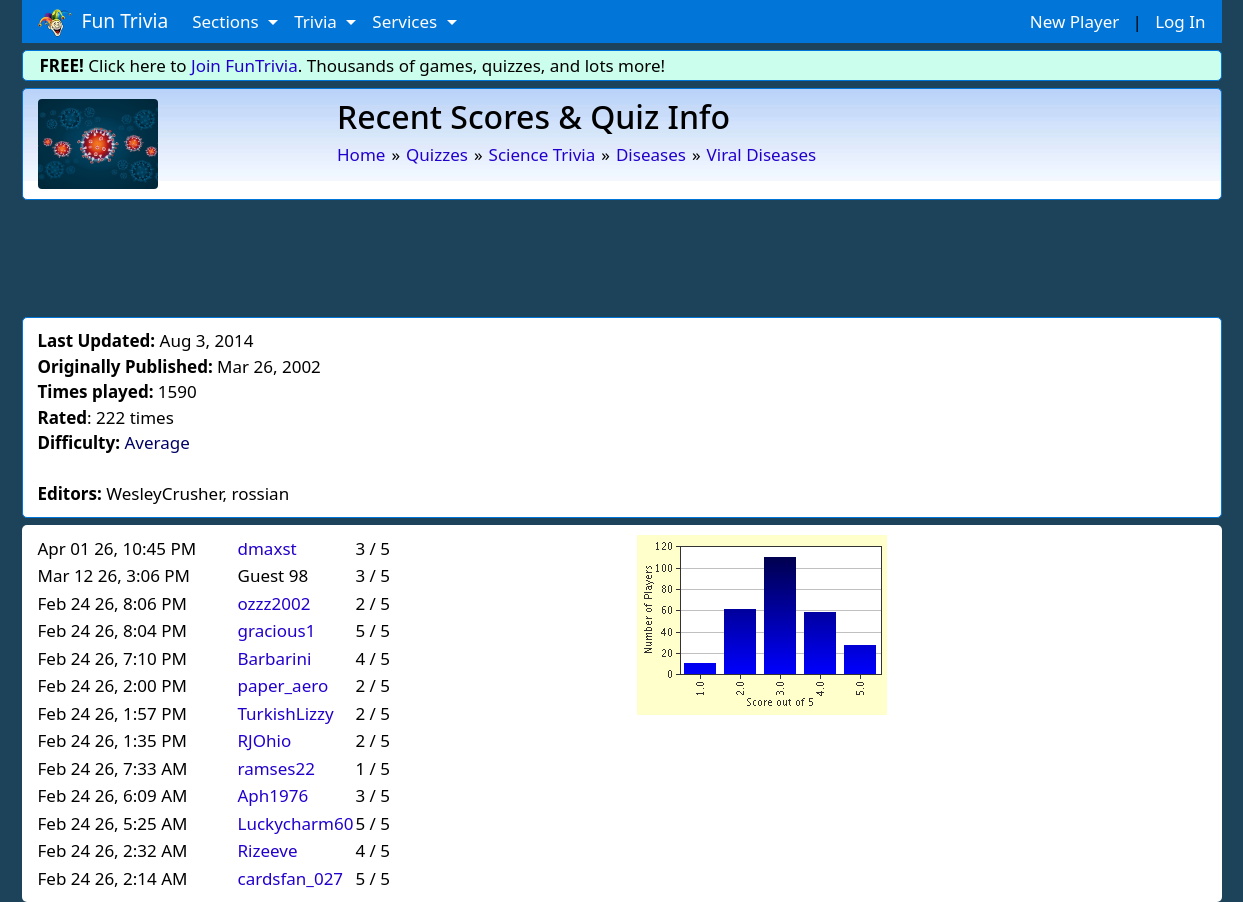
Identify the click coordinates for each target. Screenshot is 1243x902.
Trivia (317, 21)
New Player (1074, 21)
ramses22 (276, 768)
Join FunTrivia (244, 65)
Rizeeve (268, 850)
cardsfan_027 (291, 878)
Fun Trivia (103, 22)
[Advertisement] (622, 255)
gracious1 (277, 630)
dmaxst (267, 548)
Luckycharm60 (296, 823)
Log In (1180, 21)
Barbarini (275, 658)
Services (406, 21)
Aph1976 (273, 795)
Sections (227, 21)
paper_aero (283, 685)
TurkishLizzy (286, 713)
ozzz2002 (274, 603)
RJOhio (265, 740)
